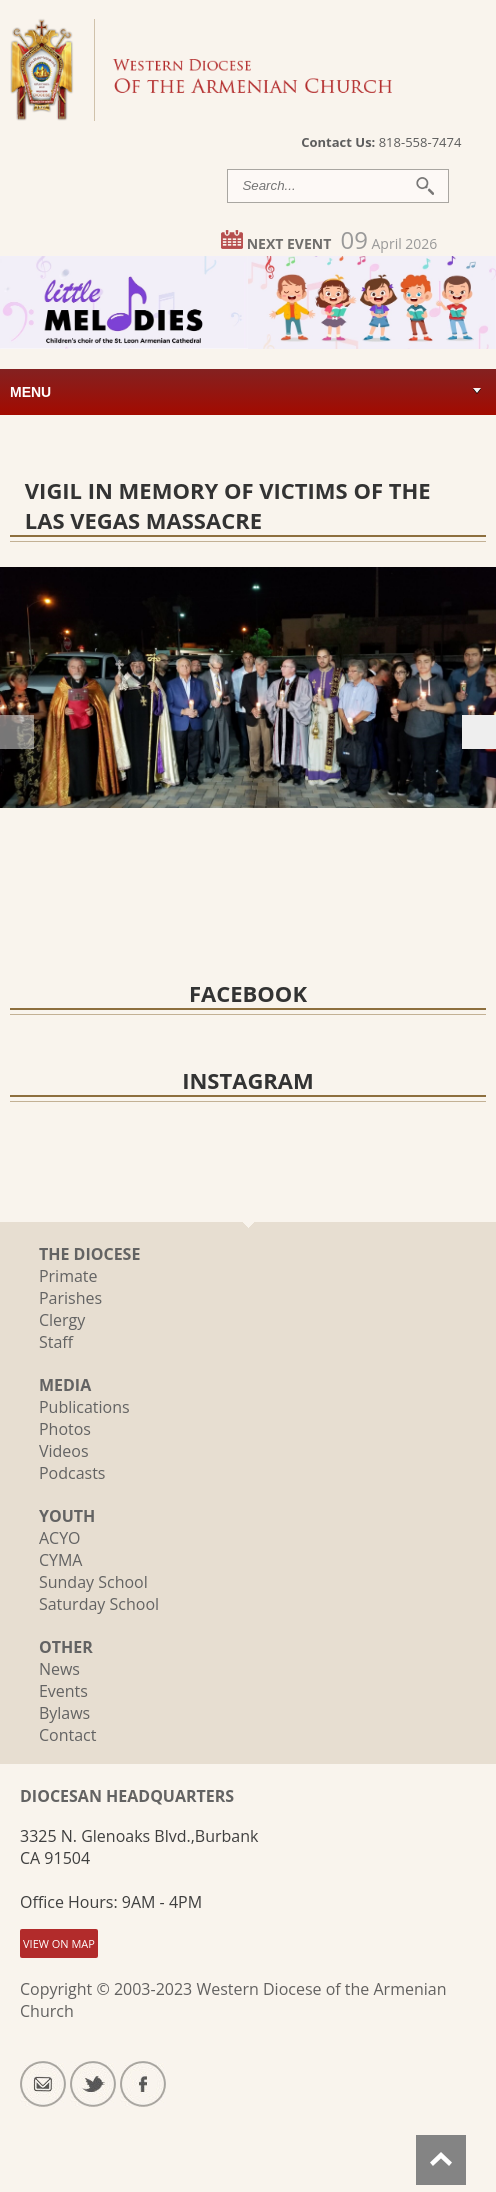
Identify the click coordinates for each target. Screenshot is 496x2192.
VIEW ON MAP (59, 1943)
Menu (30, 392)
